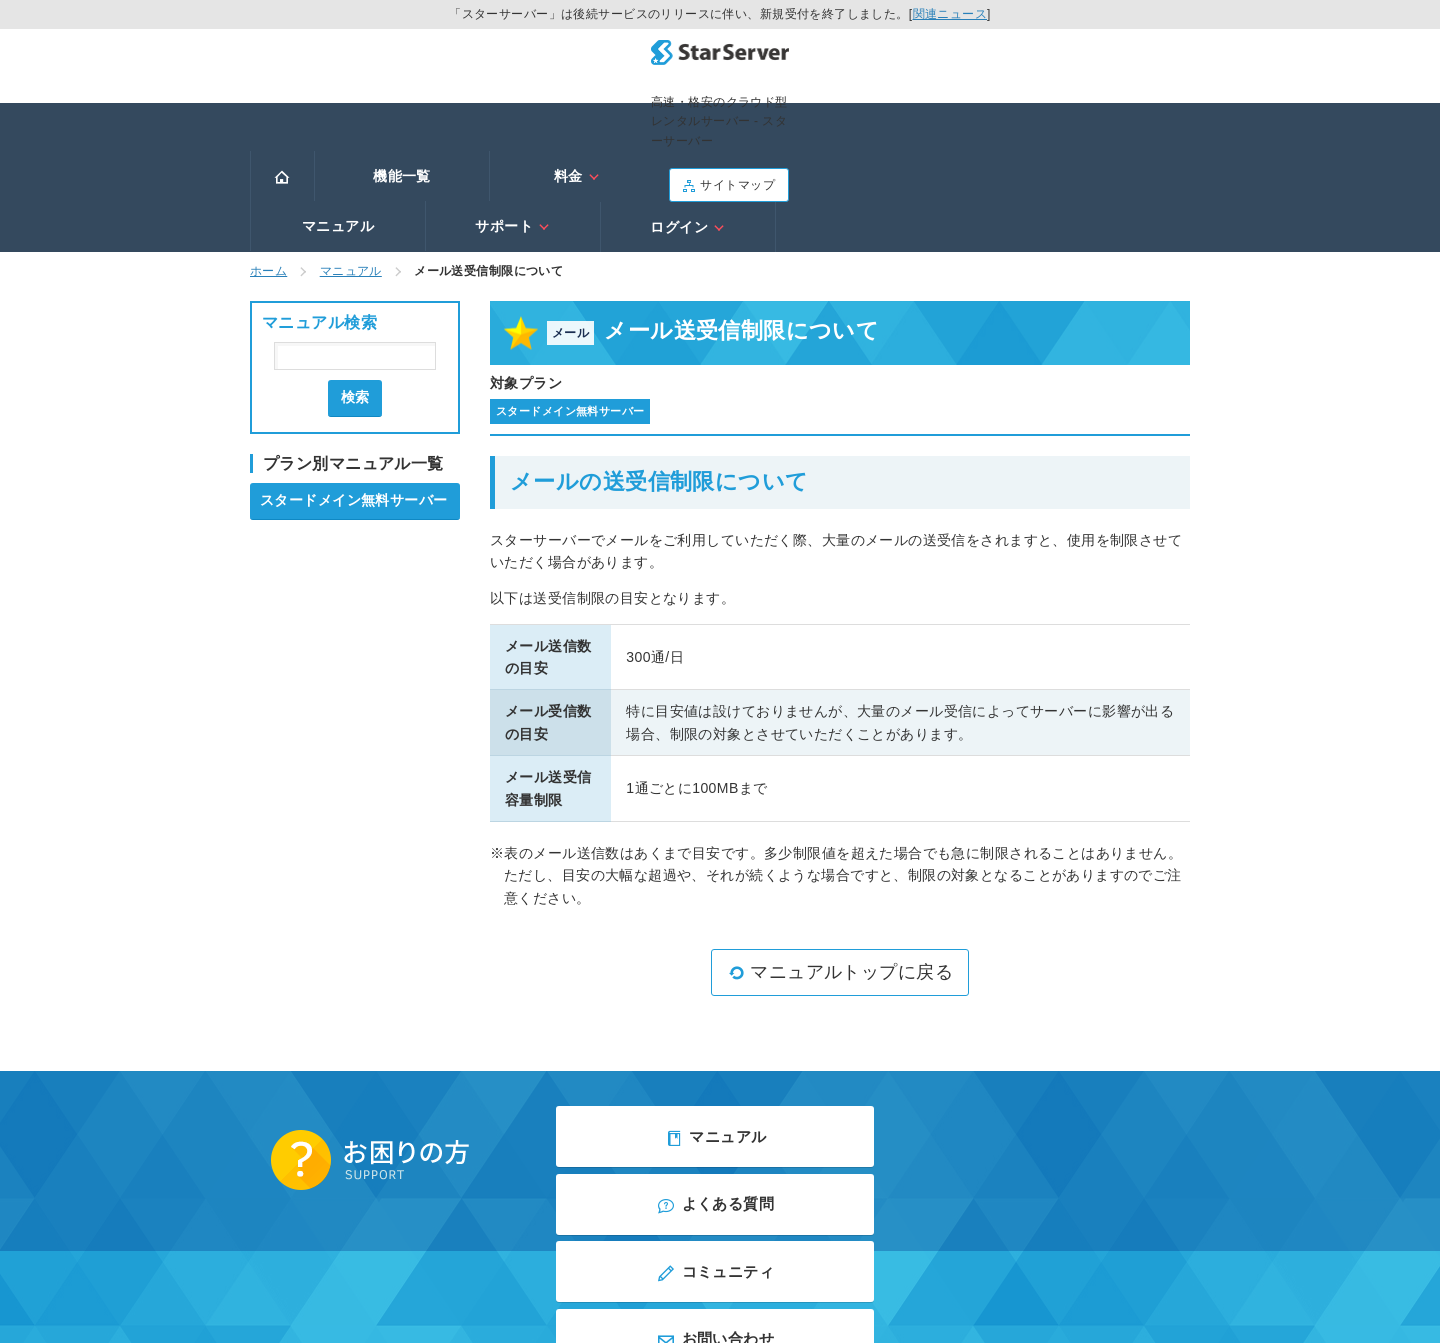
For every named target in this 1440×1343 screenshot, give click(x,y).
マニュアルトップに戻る (840, 863)
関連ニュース (950, 14)
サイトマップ (1130, 63)
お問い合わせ (1040, 1083)
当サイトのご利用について (830, 1161)
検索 (355, 288)
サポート (926, 117)
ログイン (1101, 117)
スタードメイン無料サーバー (353, 390)
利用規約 (616, 1190)
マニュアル (752, 117)
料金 (577, 117)
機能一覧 (402, 117)
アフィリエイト (805, 1190)
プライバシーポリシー (670, 1161)
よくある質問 (1040, 1023)
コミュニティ (720, 1083)
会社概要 (560, 1161)
